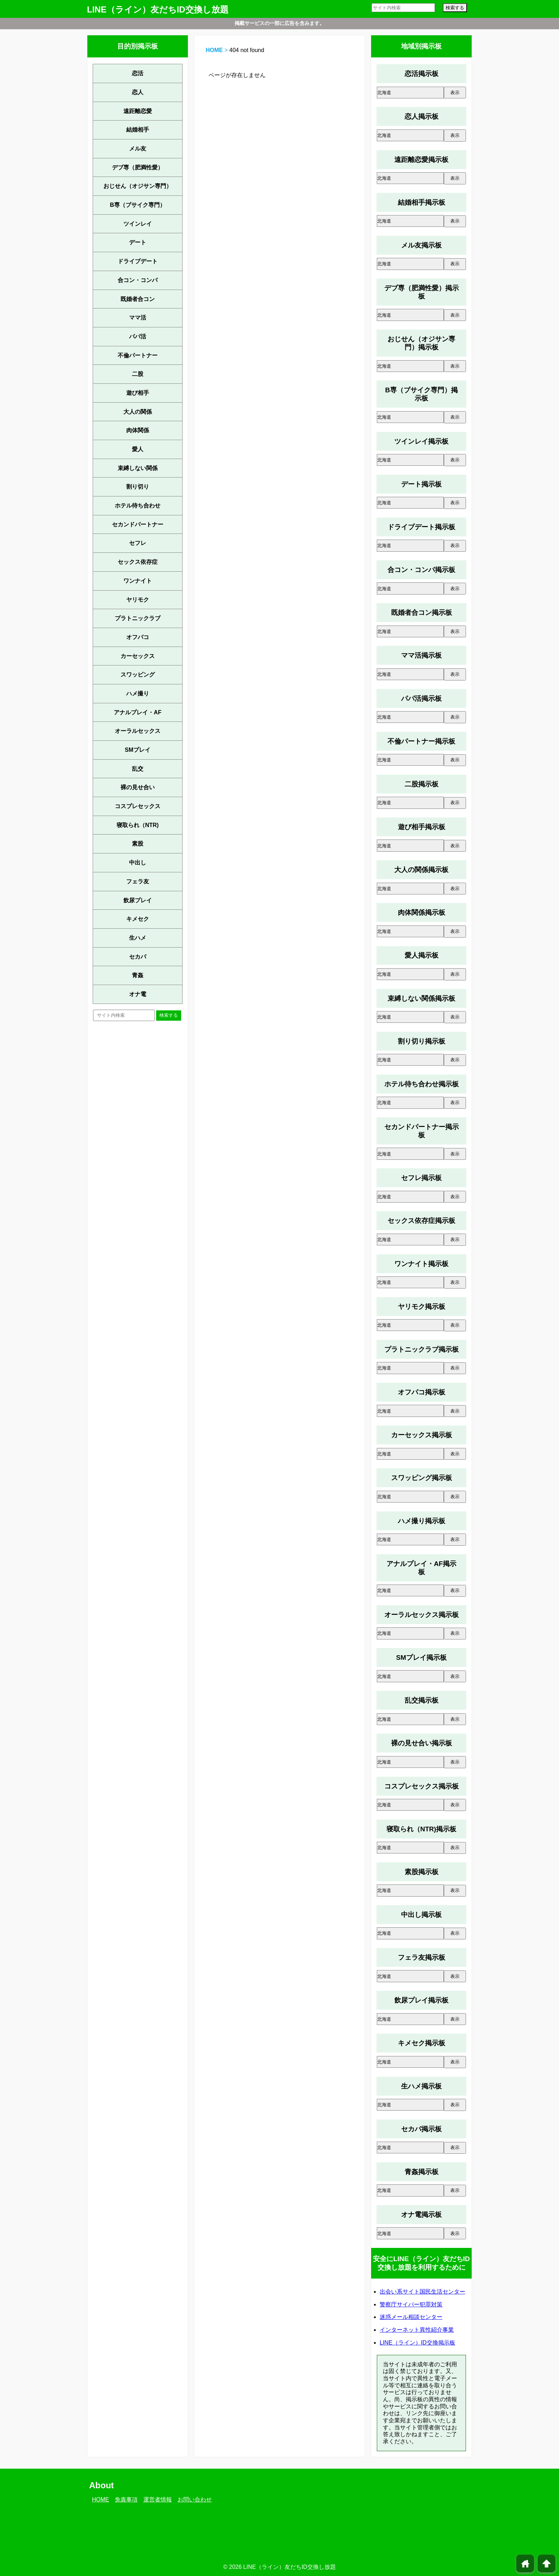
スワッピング (137, 675)
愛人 (137, 449)
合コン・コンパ (138, 280)
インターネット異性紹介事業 (417, 2330)
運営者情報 (157, 2499)
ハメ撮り (137, 693)
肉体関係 (137, 430)
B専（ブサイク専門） (137, 205)
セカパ (137, 957)
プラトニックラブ (137, 618)
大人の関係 (137, 412)
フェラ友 (137, 881)
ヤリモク (137, 600)
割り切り (137, 487)
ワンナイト (137, 581)
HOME (214, 50)
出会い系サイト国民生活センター (422, 2292)
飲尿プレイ (137, 900)
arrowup (546, 2563)
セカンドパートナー (137, 524)
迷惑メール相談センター (411, 2317)
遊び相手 (137, 393)
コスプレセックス (137, 806)
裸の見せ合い (137, 787)
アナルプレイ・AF (137, 712)
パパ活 (137, 336)
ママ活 (137, 318)
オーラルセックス (137, 731)
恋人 (137, 92)
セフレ (137, 543)
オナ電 (137, 994)
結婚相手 (137, 130)
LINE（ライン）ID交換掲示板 (417, 2343)
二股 (137, 374)
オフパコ (137, 637)
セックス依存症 (138, 562)
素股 (137, 844)
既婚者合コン (137, 299)
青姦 (137, 975)
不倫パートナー (138, 355)
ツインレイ (137, 224)
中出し (137, 862)
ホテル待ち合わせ (137, 506)
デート (137, 242)
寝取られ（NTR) (138, 825)
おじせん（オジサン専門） (137, 186)
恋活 (137, 73)
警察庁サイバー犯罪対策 (411, 2304)
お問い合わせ (195, 2499)
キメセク (137, 919)
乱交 (137, 769)
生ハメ (137, 938)
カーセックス (137, 656)
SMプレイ (137, 750)
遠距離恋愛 (137, 111)
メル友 (137, 149)
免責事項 (126, 2499)
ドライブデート (138, 261)
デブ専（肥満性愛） (137, 167)
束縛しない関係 (138, 468)
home (525, 2563)
